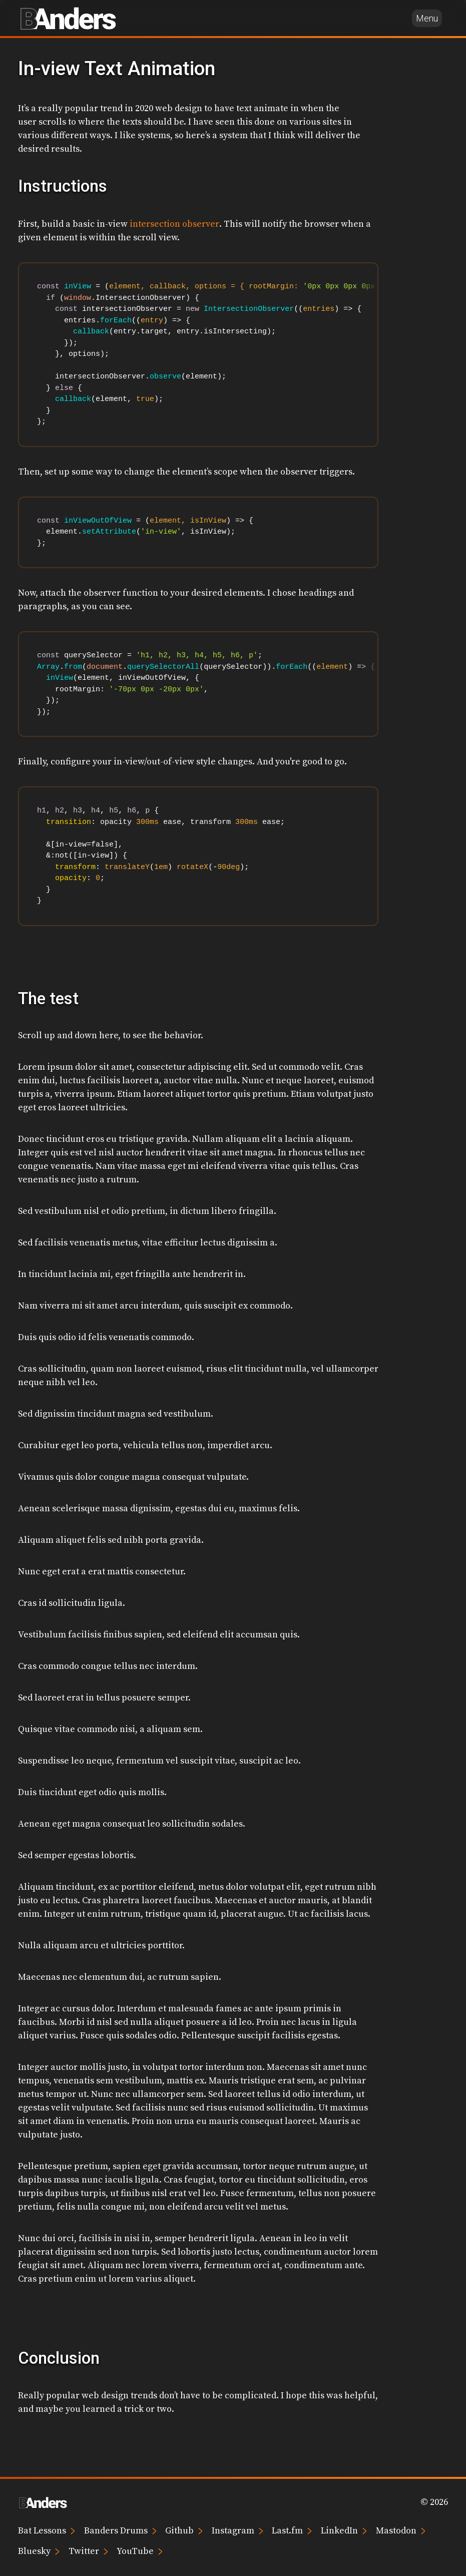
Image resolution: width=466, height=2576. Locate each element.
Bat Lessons (46, 2530)
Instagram (237, 2530)
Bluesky (39, 2550)
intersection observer (174, 224)
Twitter (88, 2550)
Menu (427, 18)
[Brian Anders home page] (68, 18)
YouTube (140, 2550)
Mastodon (400, 2530)
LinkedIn (344, 2530)
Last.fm (292, 2530)
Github (184, 2530)
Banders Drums (120, 2530)
